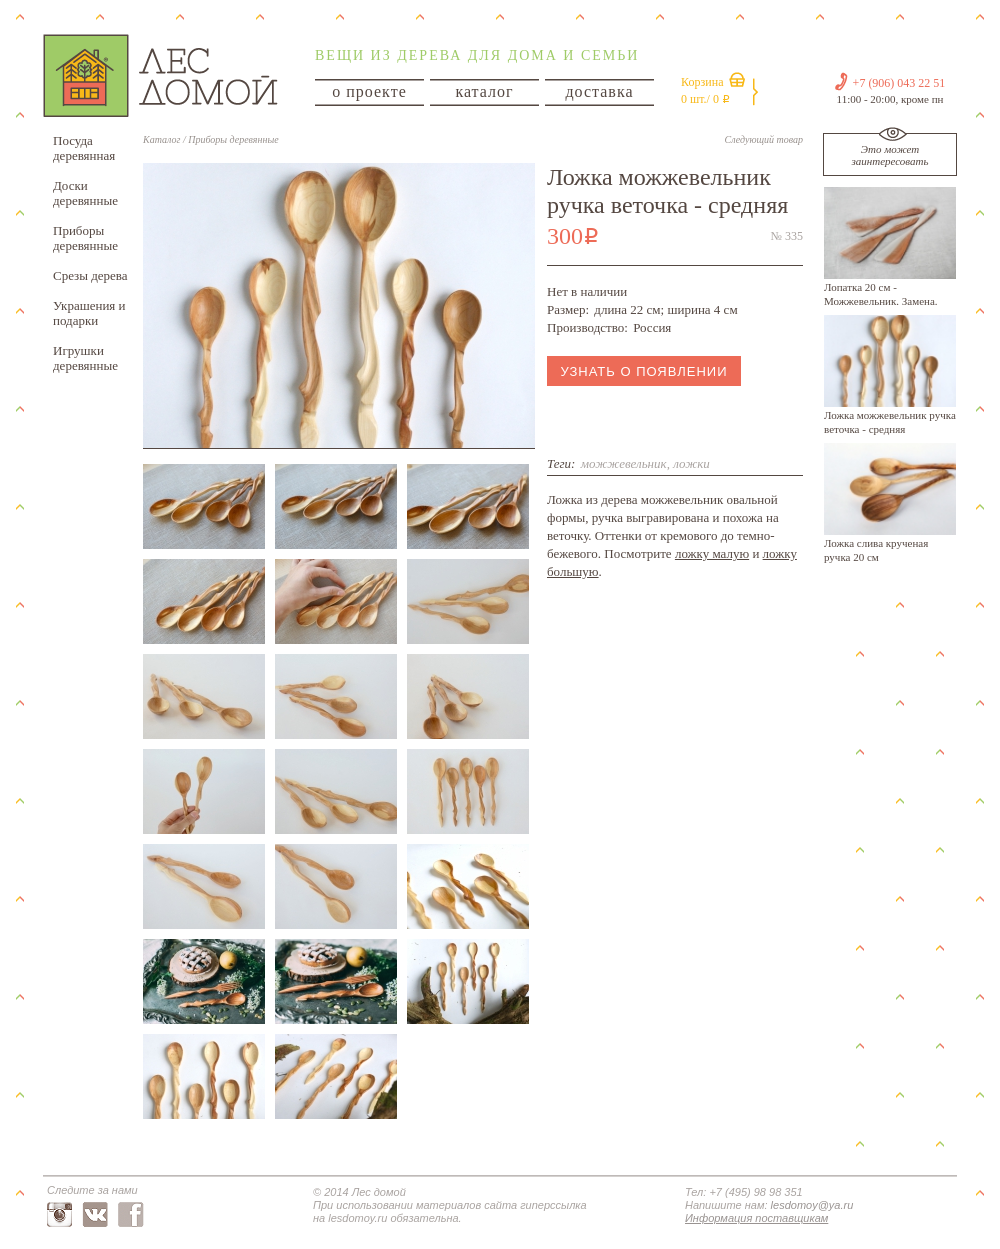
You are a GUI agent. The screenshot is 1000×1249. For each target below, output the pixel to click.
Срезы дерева (90, 275)
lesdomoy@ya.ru (812, 1205)
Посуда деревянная (84, 148)
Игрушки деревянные (85, 358)
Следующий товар (764, 139)
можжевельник (624, 463)
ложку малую (712, 553)
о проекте (369, 91)
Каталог (161, 139)
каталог (484, 91)
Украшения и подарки (89, 313)
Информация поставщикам (756, 1218)
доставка (599, 91)
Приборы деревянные (85, 238)
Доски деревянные (85, 193)
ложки (691, 463)
